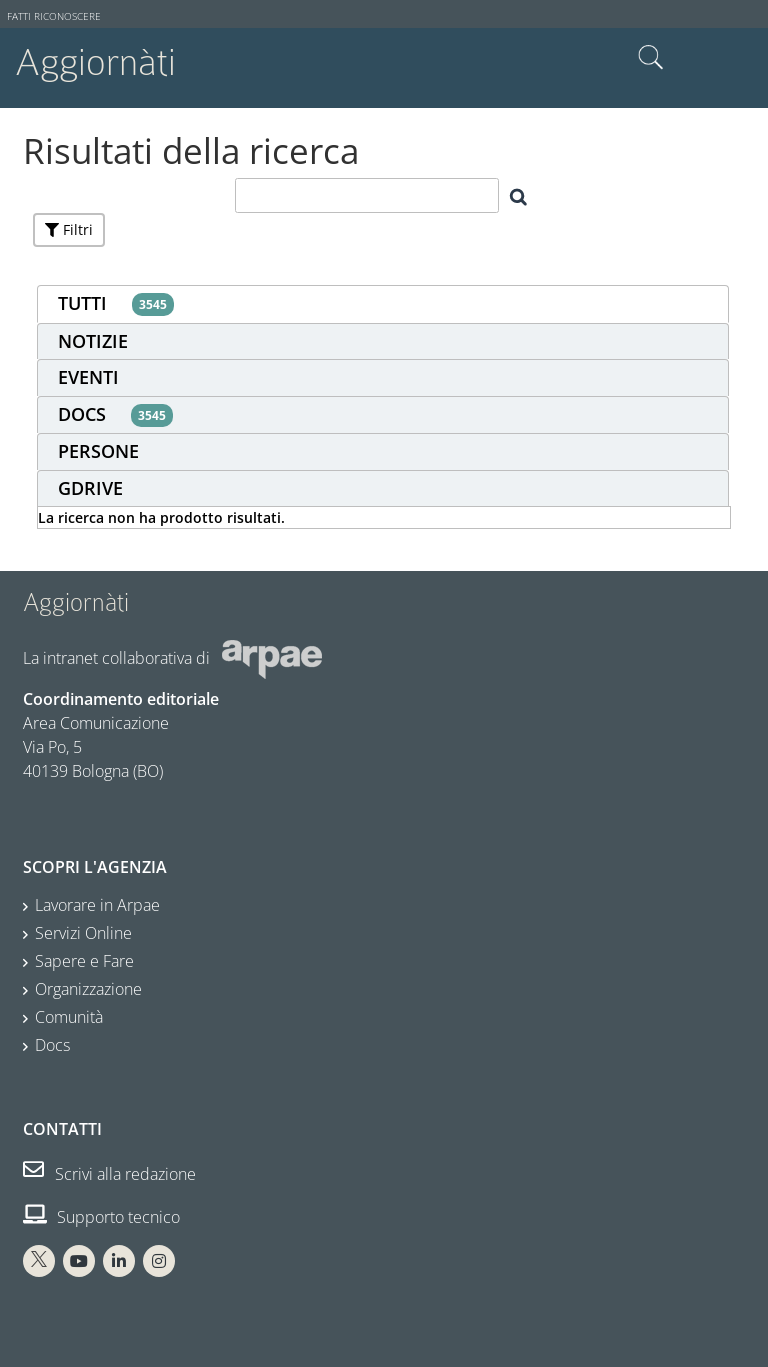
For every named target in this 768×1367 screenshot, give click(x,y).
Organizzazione (88, 989)
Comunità (69, 1017)
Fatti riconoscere (54, 16)
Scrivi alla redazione (109, 1174)
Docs (52, 1045)
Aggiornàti (95, 62)
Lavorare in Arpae (97, 905)
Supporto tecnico (101, 1217)
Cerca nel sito (651, 58)
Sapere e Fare (84, 961)
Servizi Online (83, 933)
